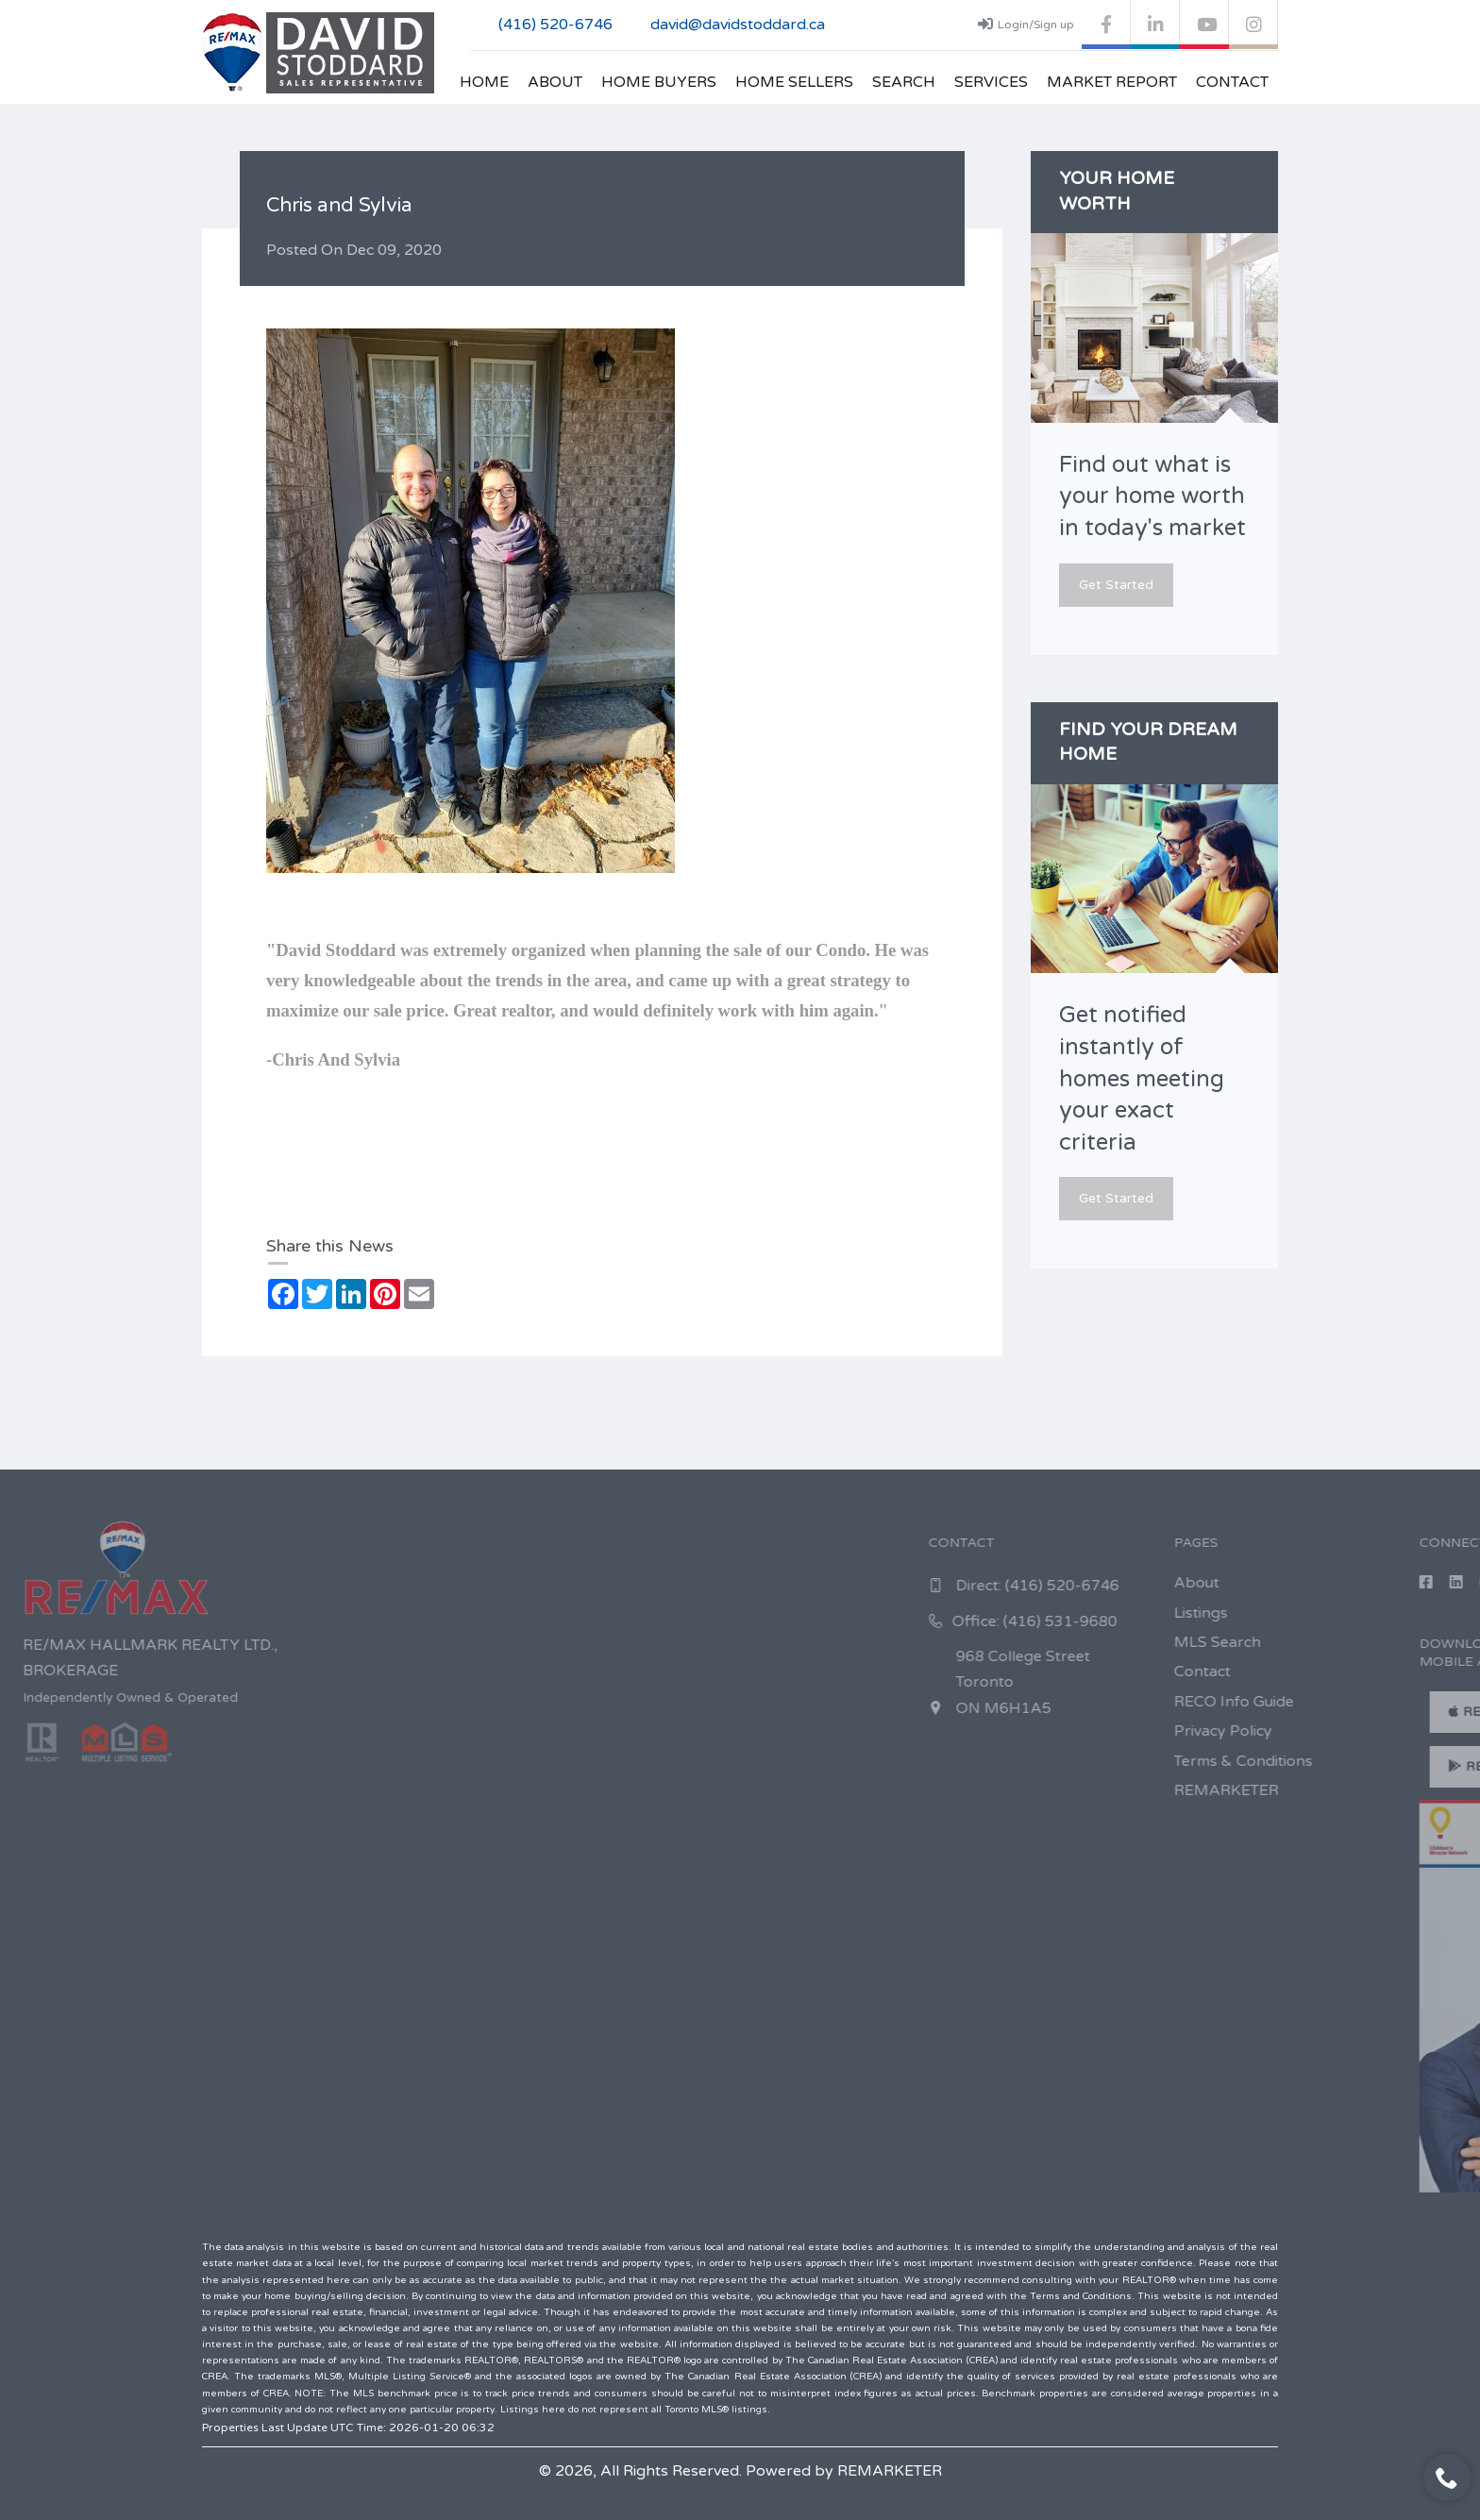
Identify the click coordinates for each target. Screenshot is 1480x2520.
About (555, 82)
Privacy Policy (1402, 1731)
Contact (1232, 82)
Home (484, 82)
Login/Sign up (1026, 23)
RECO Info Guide (1412, 1701)
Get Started (1116, 585)
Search (903, 82)
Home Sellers (794, 82)
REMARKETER (1405, 1790)
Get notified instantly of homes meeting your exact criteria (1141, 1078)
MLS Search (1396, 1642)
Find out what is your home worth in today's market (1152, 496)
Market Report (1112, 82)
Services (991, 82)
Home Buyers (658, 82)
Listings (1379, 1613)
